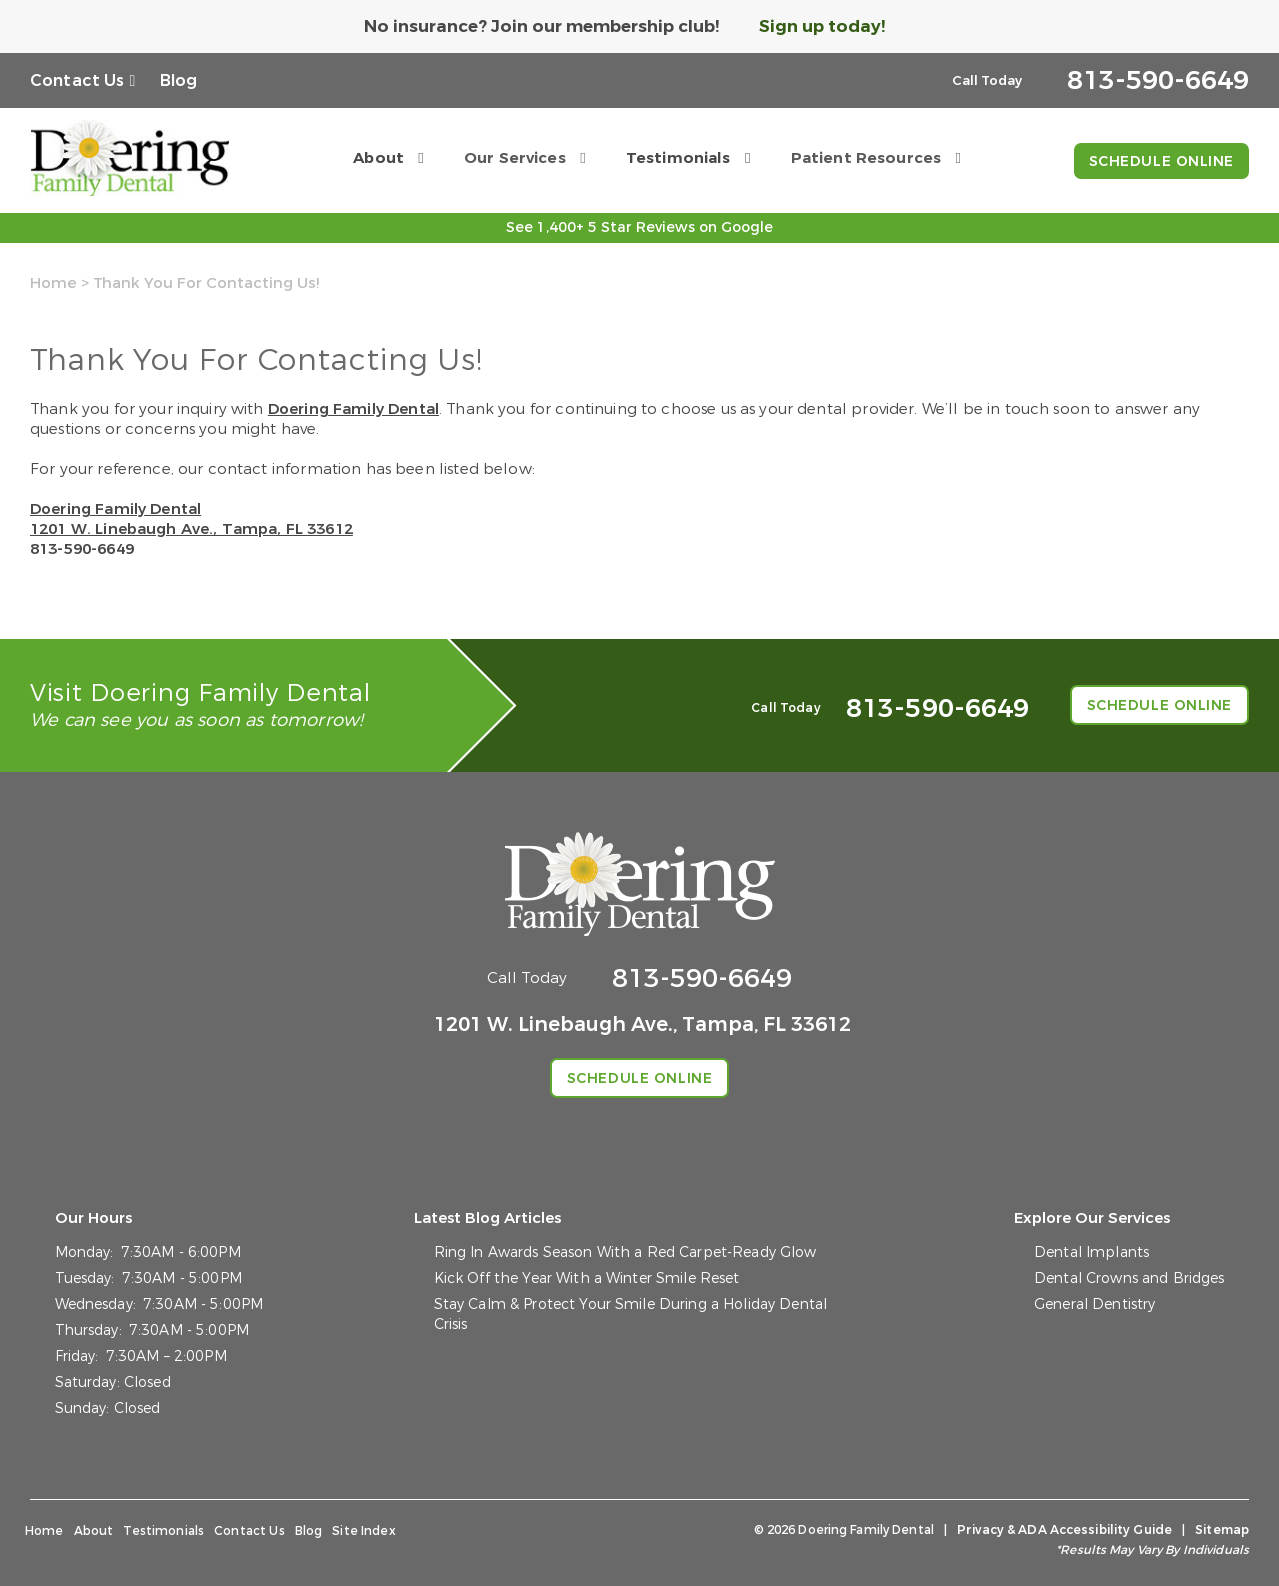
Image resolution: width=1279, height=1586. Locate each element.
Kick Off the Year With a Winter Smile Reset (587, 1278)
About (378, 158)
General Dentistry (1094, 1304)
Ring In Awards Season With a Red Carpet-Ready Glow (625, 1252)
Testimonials (678, 158)
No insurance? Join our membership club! (541, 26)
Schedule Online (1161, 161)
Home (53, 283)
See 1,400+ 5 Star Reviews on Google (639, 227)
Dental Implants (1091, 1252)
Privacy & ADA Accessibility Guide (1064, 1530)
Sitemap (1222, 1530)
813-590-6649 (82, 549)
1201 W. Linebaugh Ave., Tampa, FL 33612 (191, 529)
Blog (179, 80)
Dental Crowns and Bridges (1129, 1278)
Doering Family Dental (353, 409)
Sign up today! (822, 26)
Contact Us (77, 80)
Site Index (364, 1531)
